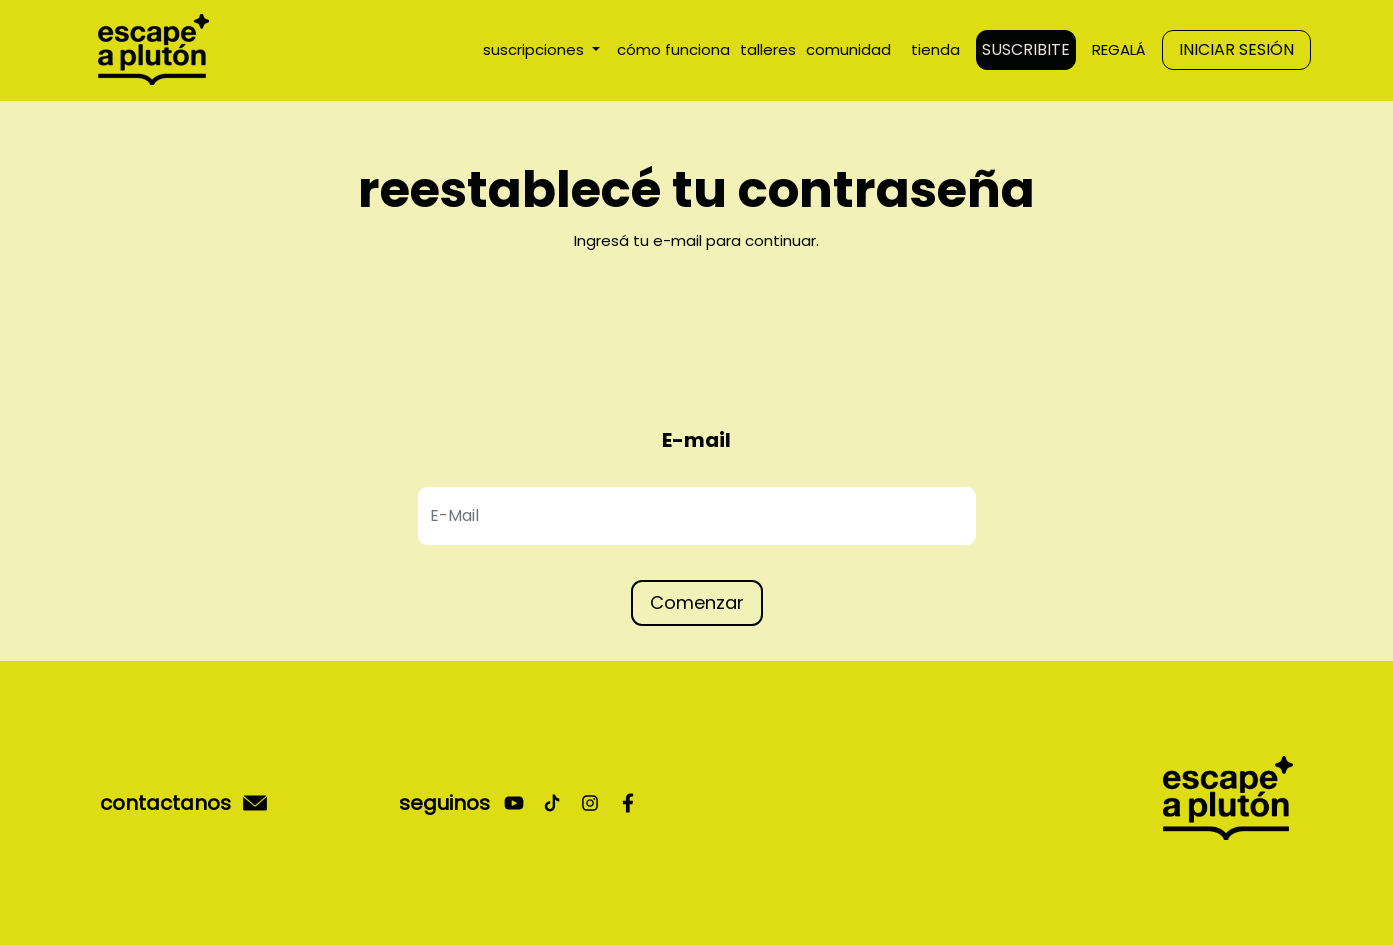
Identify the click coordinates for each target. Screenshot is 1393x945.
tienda (935, 49)
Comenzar (697, 602)
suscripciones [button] (535, 49)
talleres (768, 49)
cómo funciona (673, 49)
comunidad (848, 49)
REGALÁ (1119, 49)
